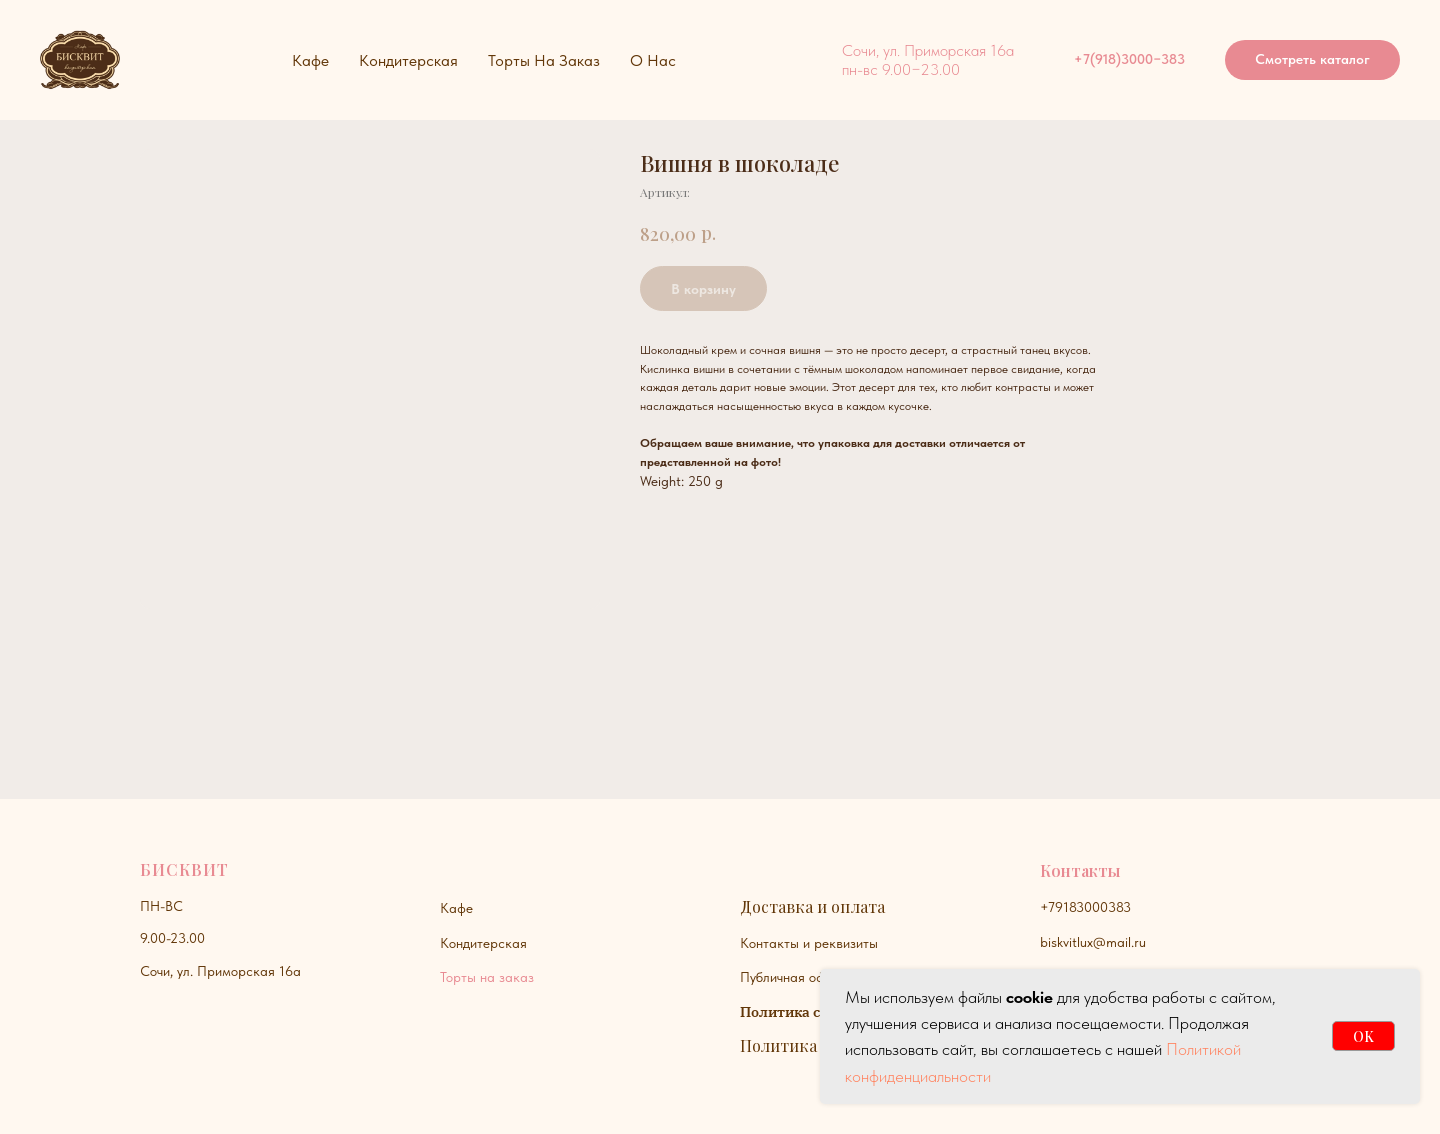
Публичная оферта (797, 977)
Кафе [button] (310, 60)
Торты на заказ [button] (544, 60)
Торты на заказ (487, 977)
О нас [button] (653, 60)
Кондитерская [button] (408, 60)
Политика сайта (796, 1012)
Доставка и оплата (812, 906)
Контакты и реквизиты (809, 943)
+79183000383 (1085, 907)
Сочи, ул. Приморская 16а (220, 971)
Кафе (456, 908)
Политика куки (799, 1045)
